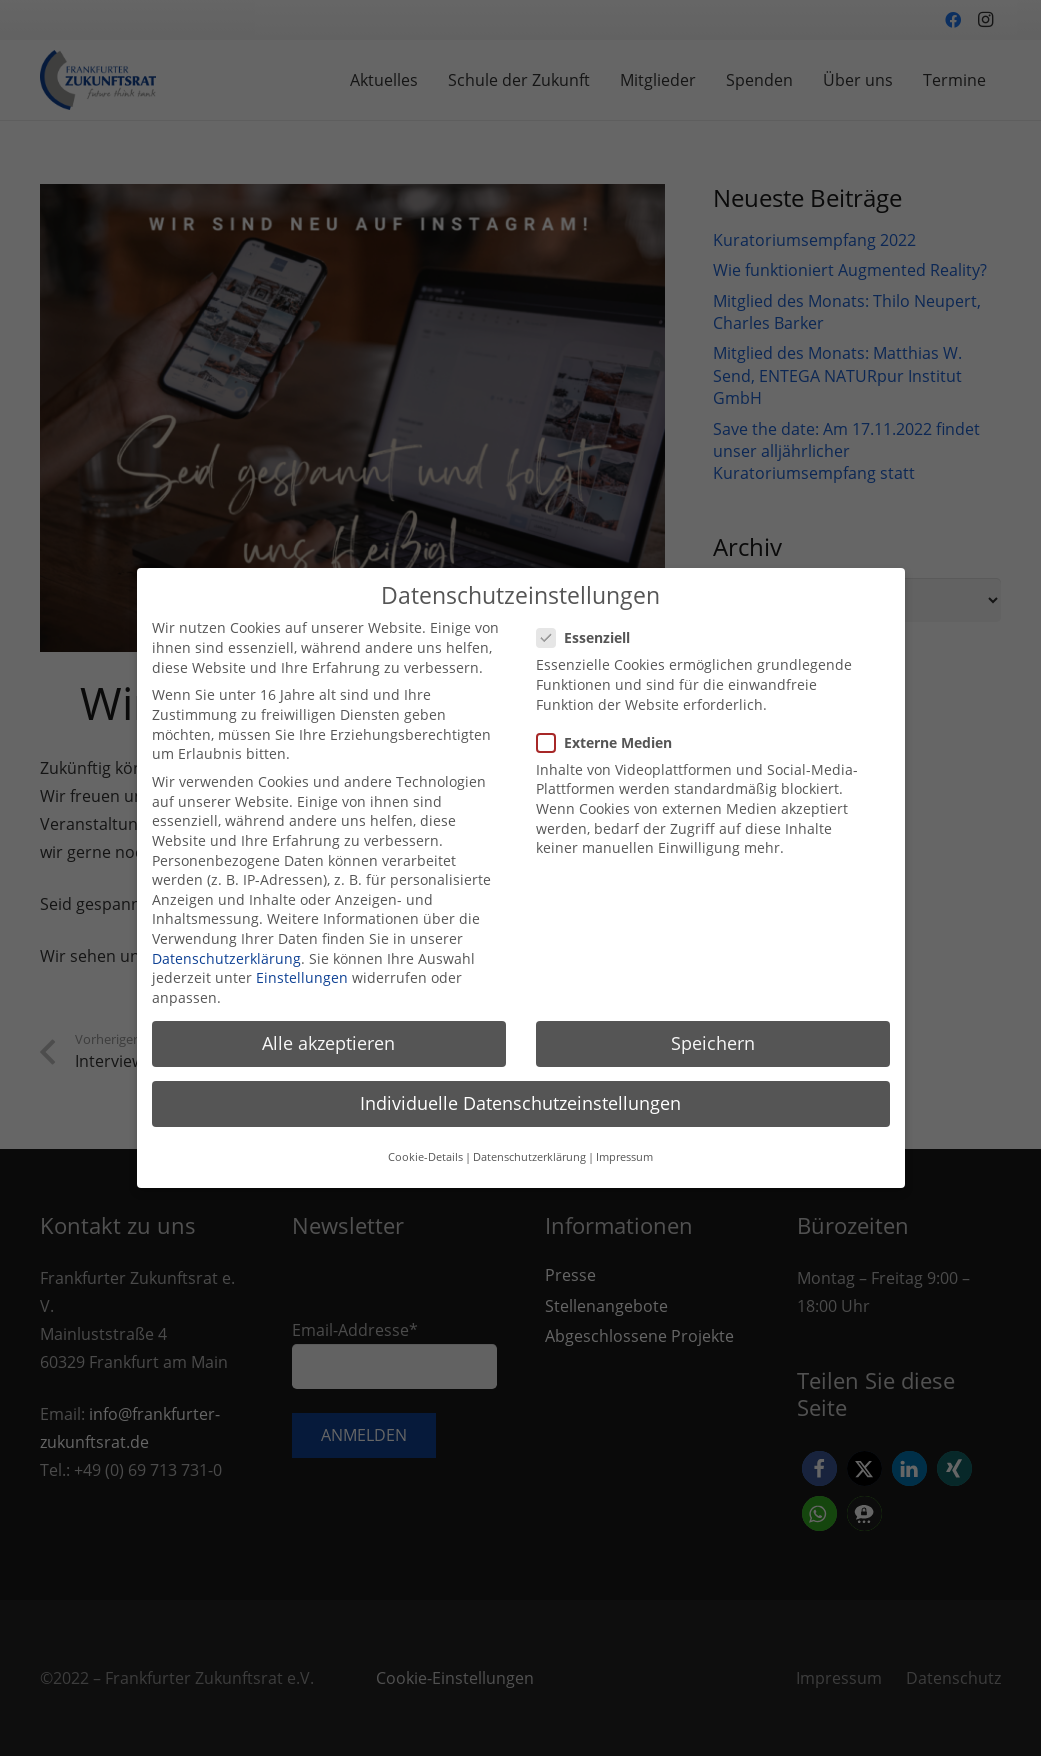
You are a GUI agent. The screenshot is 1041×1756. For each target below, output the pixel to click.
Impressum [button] (624, 1147)
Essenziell (589, 627)
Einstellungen (302, 967)
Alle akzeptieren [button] (328, 1033)
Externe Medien (610, 731)
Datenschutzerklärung (226, 947)
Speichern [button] (713, 1033)
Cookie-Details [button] (425, 1147)
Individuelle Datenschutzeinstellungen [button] (520, 1093)
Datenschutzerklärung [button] (529, 1147)
